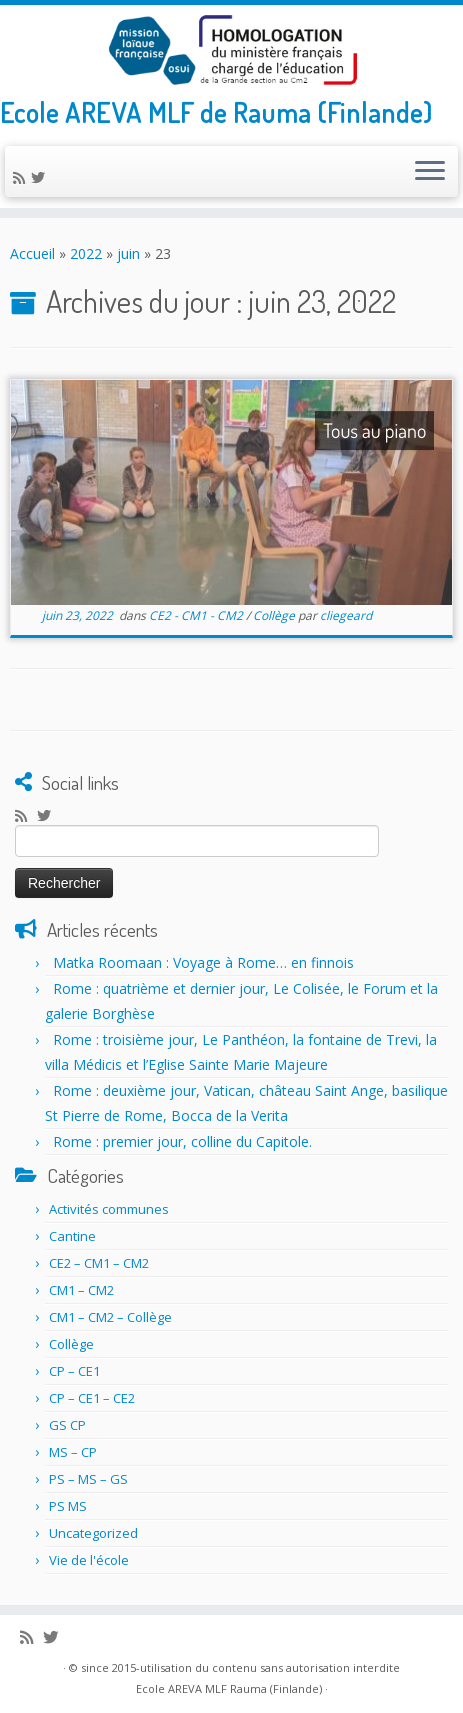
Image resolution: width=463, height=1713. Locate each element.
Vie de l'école (89, 1560)
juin (128, 253)
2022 (86, 253)
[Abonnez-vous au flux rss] (22, 177)
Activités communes (109, 1209)
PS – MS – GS (88, 1479)
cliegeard (346, 615)
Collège (275, 615)
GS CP (67, 1425)
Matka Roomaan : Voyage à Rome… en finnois (203, 962)
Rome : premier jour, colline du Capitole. (182, 1141)
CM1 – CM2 (81, 1290)
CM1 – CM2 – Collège (110, 1317)
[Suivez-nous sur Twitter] (41, 177)
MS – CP (73, 1452)
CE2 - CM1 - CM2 (197, 615)
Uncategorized (93, 1533)
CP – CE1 (74, 1371)
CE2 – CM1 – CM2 (99, 1263)
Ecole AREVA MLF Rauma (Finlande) (229, 1688)
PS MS (68, 1506)
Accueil (32, 253)
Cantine (72, 1236)
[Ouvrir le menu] (430, 172)
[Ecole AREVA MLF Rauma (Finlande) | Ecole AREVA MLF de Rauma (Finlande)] (231, 50)
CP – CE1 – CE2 (92, 1398)
